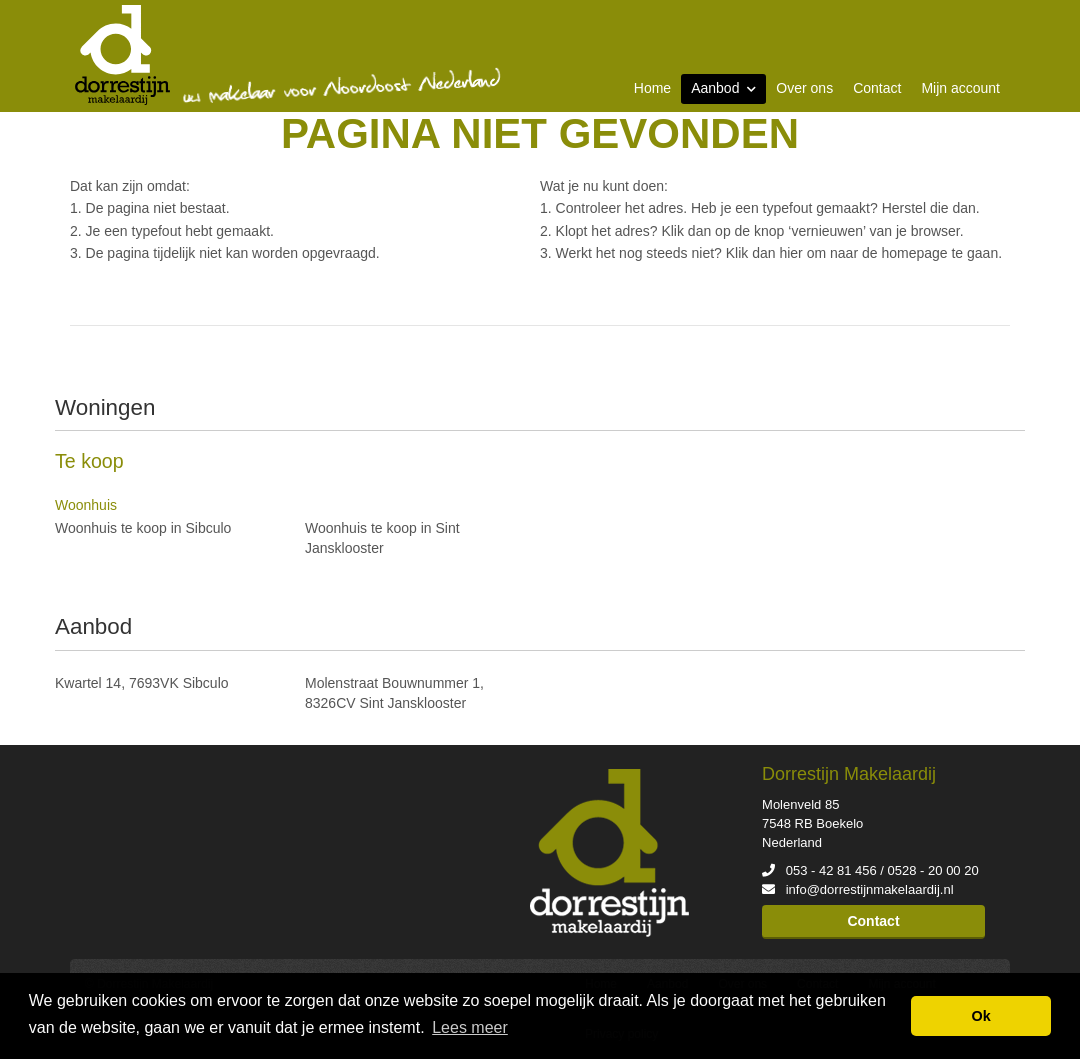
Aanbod (723, 88)
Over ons (804, 88)
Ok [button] (981, 1016)
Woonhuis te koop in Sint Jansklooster (382, 538)
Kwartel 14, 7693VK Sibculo (142, 683)
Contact (877, 88)
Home (652, 88)
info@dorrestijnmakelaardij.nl (870, 889)
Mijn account (960, 88)
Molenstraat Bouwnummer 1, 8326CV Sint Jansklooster (394, 693)
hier (790, 253)
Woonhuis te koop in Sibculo (143, 528)
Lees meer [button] (470, 1027)
